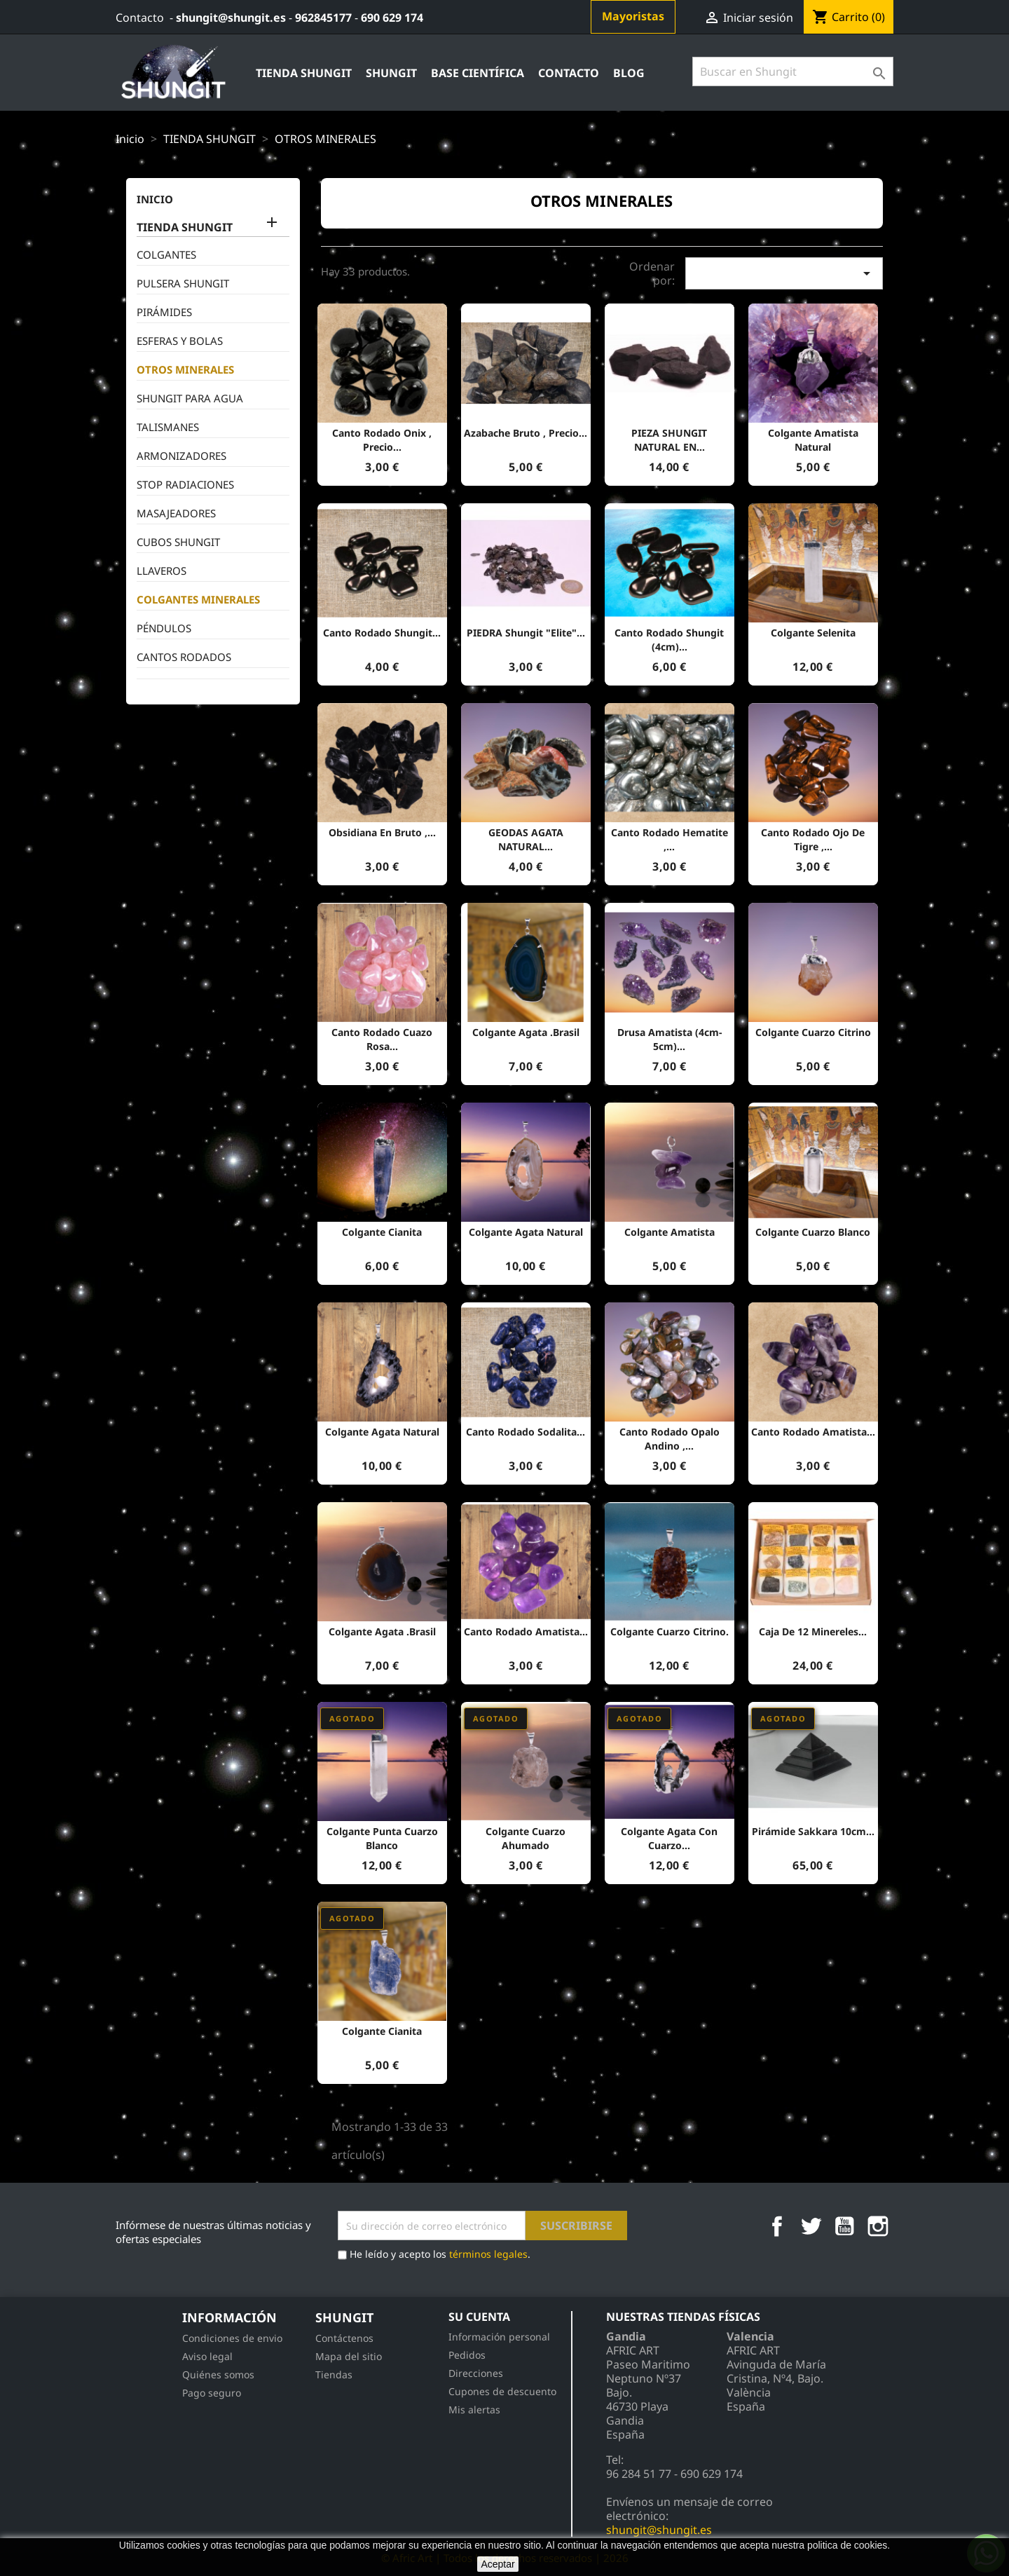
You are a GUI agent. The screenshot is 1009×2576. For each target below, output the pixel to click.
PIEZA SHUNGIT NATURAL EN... (669, 440)
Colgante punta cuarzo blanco (382, 1838)
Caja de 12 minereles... (813, 1631)
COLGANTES (166, 254)
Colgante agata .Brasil (525, 1032)
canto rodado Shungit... (382, 632)
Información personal (499, 2336)
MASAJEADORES (176, 513)
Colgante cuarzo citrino (813, 1032)
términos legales (488, 2254)
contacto (568, 73)
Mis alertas (474, 2409)
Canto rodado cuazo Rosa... (381, 1039)
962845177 (323, 17)
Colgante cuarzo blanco (812, 1232)
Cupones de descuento (502, 2391)
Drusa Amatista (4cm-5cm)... (669, 1039)
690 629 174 (392, 17)
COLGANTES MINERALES (198, 599)
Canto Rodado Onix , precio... (382, 440)
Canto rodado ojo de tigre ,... (813, 839)
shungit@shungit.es (231, 17)
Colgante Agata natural (526, 1232)
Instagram (878, 2226)
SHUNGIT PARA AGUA (190, 398)
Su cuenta (479, 2316)
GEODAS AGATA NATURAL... (525, 839)
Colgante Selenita (813, 632)
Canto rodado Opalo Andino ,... (669, 1438)
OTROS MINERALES (185, 369)
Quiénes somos (218, 2374)
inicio (155, 199)
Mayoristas (633, 16)
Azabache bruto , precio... (525, 432)
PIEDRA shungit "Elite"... (526, 632)
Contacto (140, 17)
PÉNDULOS (164, 628)
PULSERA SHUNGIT (183, 283)
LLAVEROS (161, 571)
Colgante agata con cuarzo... (669, 1838)
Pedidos (467, 2355)
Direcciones (475, 2373)
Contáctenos (344, 2338)
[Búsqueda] (792, 71)
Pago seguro (211, 2392)
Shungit (391, 73)
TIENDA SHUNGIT (304, 73)
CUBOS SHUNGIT (178, 542)
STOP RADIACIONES (185, 484)
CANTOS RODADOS (184, 657)
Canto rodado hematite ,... (669, 839)
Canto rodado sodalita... (525, 1431)
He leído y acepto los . (434, 2255)
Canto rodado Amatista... (813, 1431)
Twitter (811, 2226)
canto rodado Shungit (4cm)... (669, 639)
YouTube (844, 2226)
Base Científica (477, 73)
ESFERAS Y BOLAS (180, 341)
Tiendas (333, 2374)
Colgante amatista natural (813, 440)
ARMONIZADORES (181, 456)
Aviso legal (207, 2356)
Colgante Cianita (382, 1232)
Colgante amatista (669, 1232)
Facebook (777, 2226)
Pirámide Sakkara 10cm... (813, 1831)
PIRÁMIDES (164, 312)
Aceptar (497, 2564)
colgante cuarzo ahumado (525, 1838)
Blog (629, 73)
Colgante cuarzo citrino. (669, 1631)
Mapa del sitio (348, 2356)
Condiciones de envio (232, 2338)
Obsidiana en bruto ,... (382, 832)
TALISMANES (168, 427)
